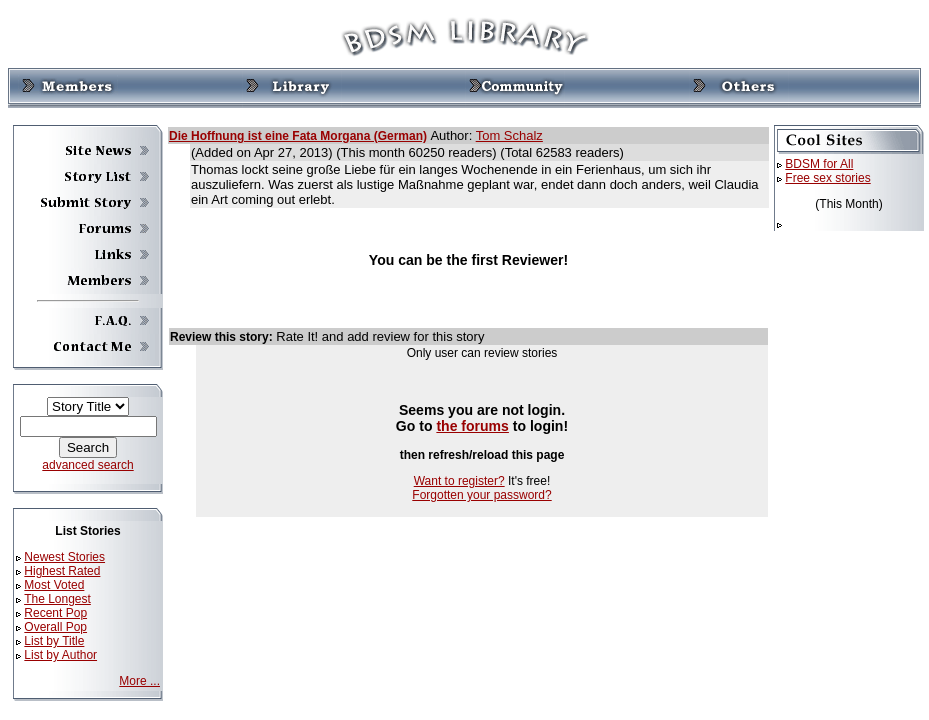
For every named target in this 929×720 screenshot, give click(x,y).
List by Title (54, 641)
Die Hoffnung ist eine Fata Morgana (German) (298, 136)
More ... (139, 681)
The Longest (57, 599)
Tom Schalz (509, 135)
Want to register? (459, 481)
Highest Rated (62, 571)
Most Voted (54, 585)
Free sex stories (827, 178)
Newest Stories (64, 557)
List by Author (60, 655)
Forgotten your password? (481, 495)
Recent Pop (55, 613)
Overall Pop (55, 627)
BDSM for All (819, 164)
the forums (472, 426)
